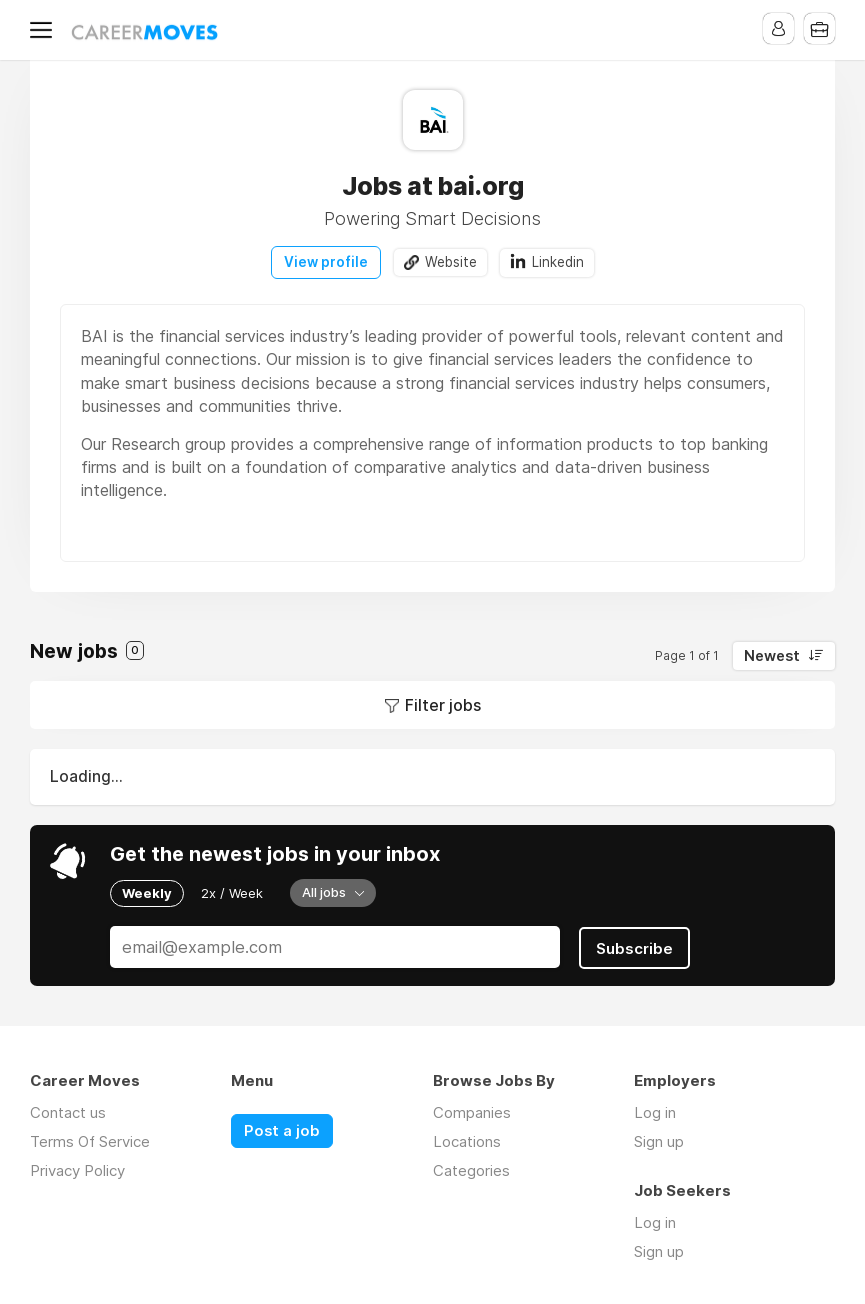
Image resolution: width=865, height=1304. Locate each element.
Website (451, 262)
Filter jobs (443, 705)
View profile (326, 262)
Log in (655, 1110)
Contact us (68, 1110)
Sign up (659, 1139)
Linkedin (559, 262)
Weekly (147, 892)
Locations (467, 1139)
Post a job (282, 1129)
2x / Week (232, 892)
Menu (45, 30)
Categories (471, 1168)
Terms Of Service (90, 1139)
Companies (472, 1110)
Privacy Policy (77, 1168)
